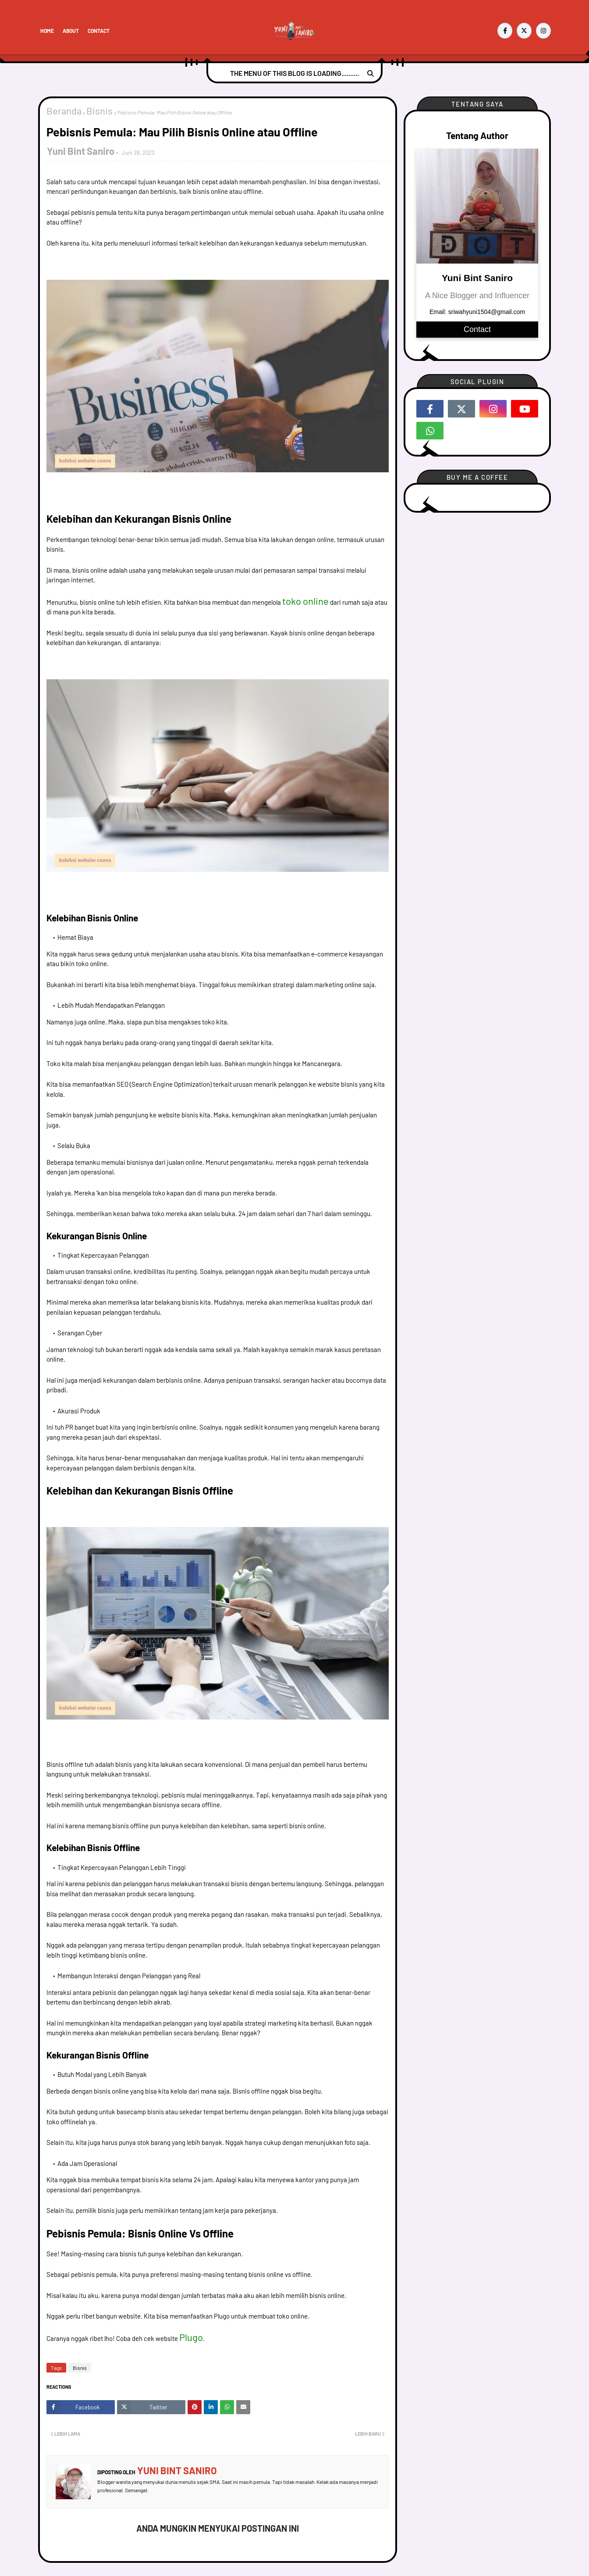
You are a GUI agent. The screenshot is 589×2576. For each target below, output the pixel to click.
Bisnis (99, 110)
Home (47, 31)
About (71, 31)
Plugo (191, 2337)
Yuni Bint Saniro (80, 151)
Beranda (64, 110)
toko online (305, 601)
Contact (99, 31)
